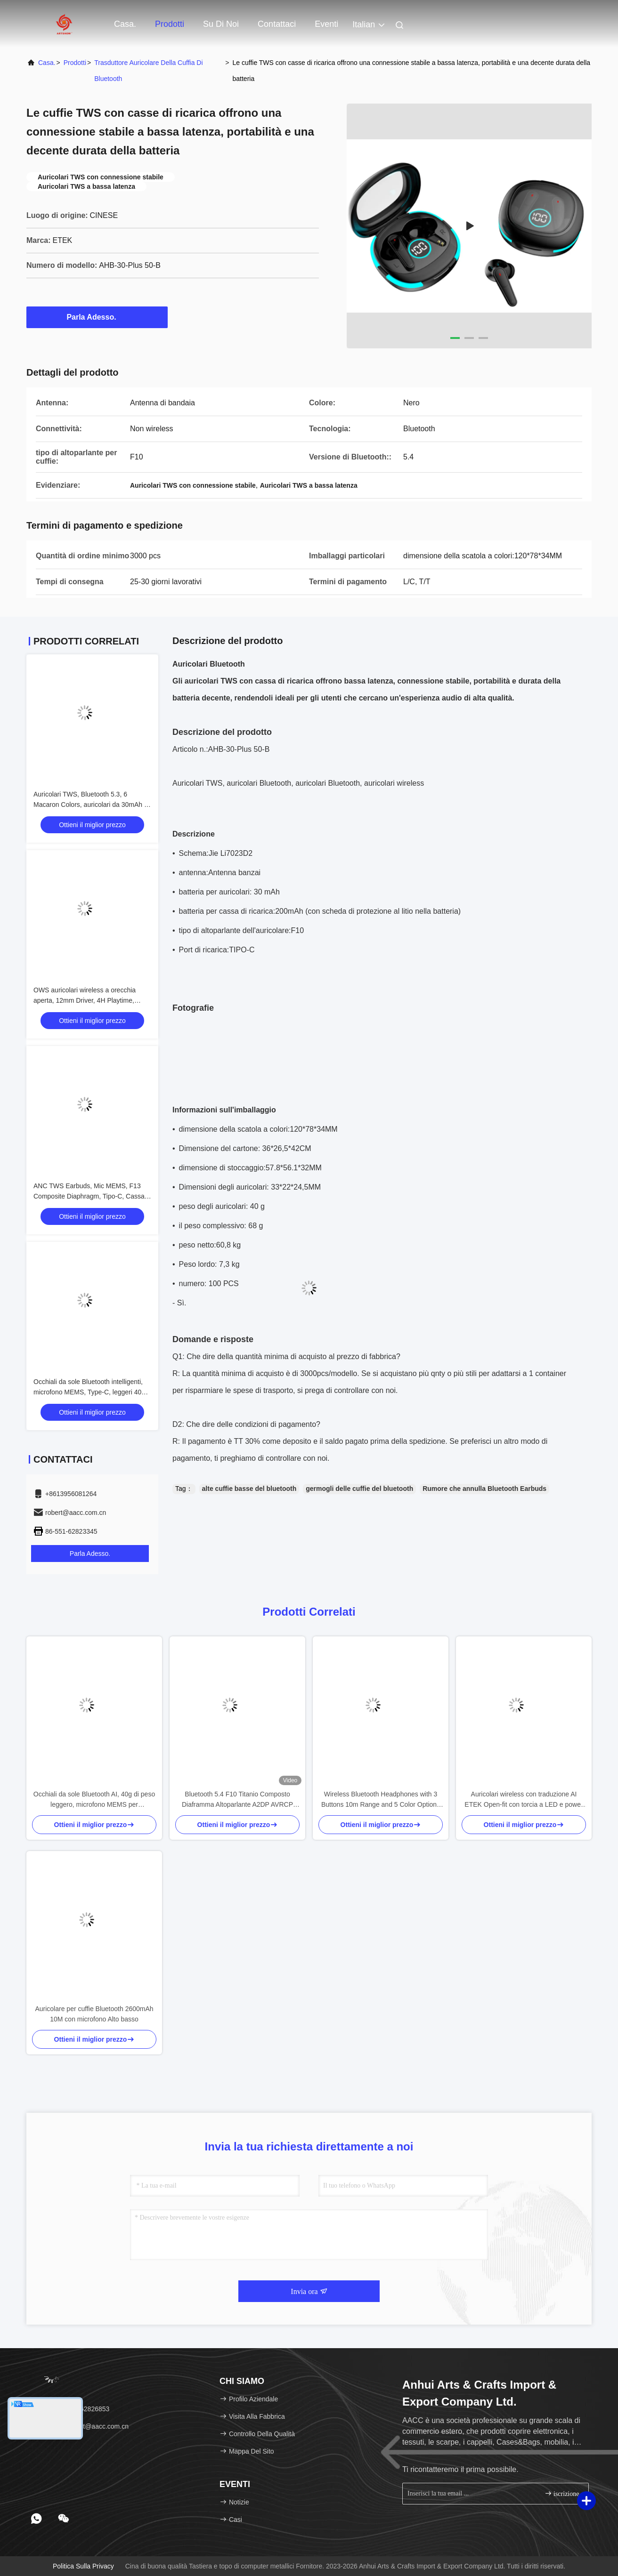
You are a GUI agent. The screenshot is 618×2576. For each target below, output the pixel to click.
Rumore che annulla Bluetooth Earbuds (484, 1488)
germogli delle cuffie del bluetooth (359, 1488)
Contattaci (277, 24)
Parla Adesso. (96, 317)
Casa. (125, 24)
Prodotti (169, 24)
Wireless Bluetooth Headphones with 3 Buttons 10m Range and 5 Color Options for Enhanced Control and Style (380, 1800)
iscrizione (562, 2493)
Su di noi (221, 24)
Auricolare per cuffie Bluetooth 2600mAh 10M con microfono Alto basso (94, 2014)
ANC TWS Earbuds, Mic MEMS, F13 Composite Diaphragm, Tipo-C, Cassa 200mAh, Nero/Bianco (89, 1196)
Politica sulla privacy (83, 2566)
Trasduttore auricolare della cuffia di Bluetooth (148, 70)
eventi (326, 24)
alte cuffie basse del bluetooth (249, 1488)
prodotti (75, 62)
